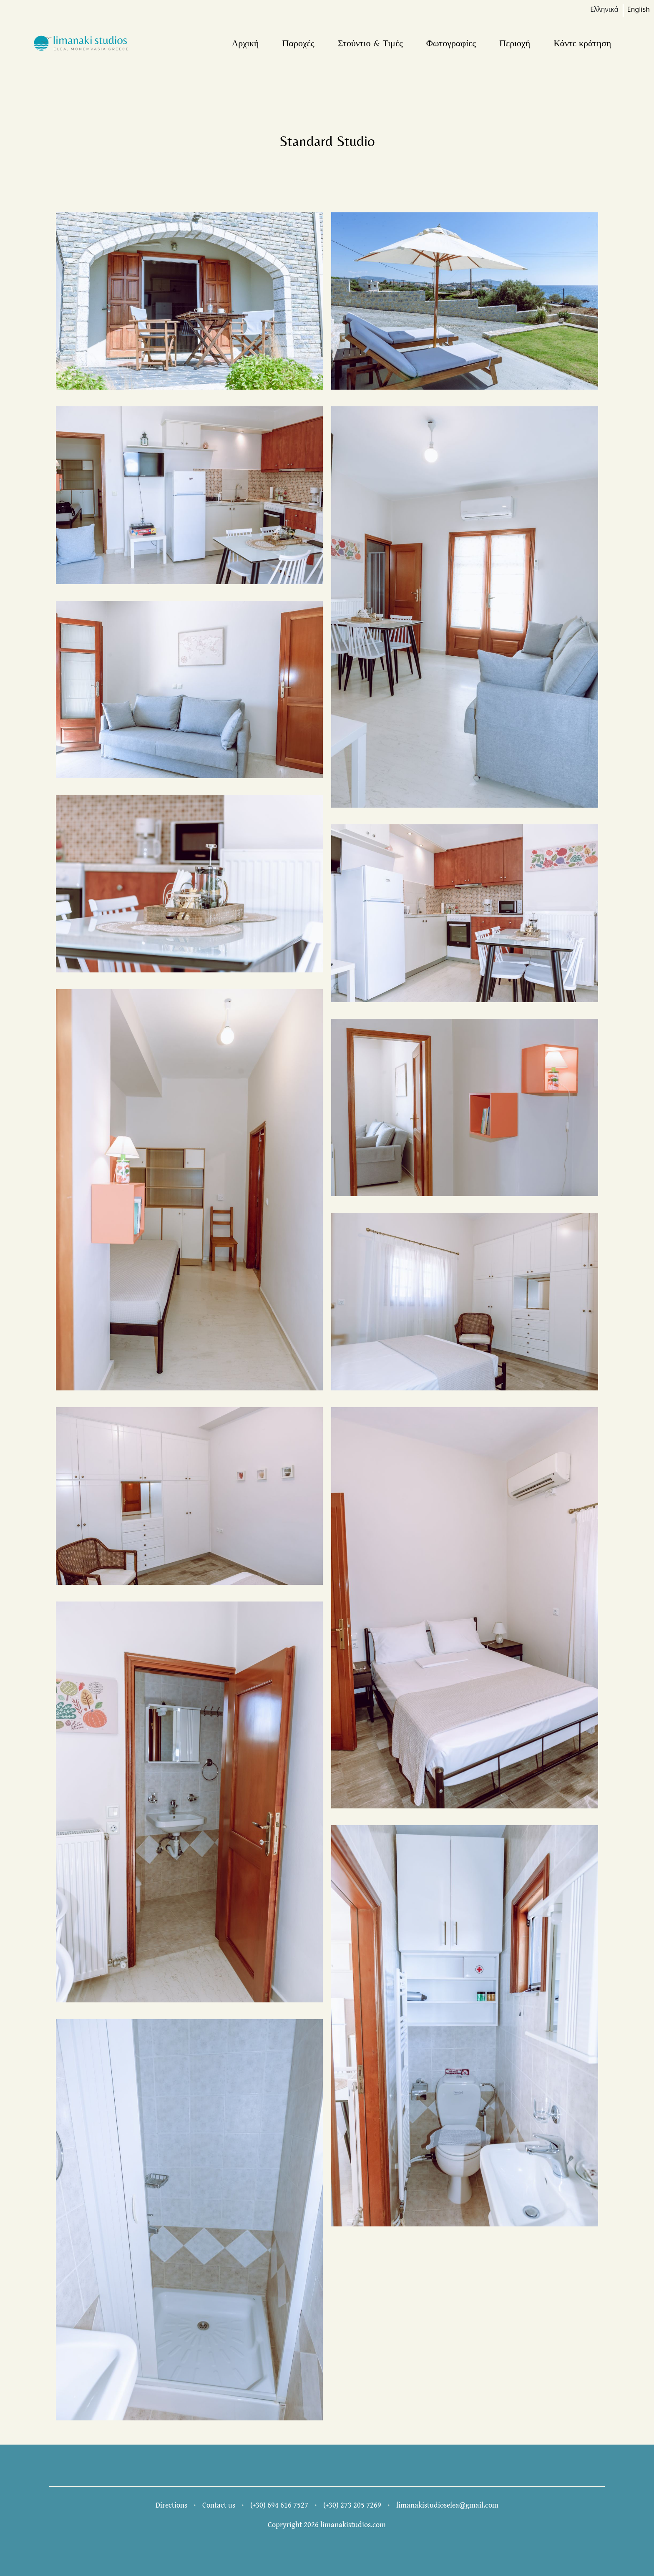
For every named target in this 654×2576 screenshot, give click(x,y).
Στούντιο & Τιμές (370, 43)
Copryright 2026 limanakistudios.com (327, 2524)
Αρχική (245, 43)
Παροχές (298, 43)
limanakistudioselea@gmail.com (447, 2505)
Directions (171, 2505)
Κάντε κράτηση (582, 43)
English (638, 9)
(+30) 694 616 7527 (279, 2505)
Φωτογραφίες (451, 43)
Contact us (218, 2505)
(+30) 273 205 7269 (352, 2505)
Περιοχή (514, 43)
